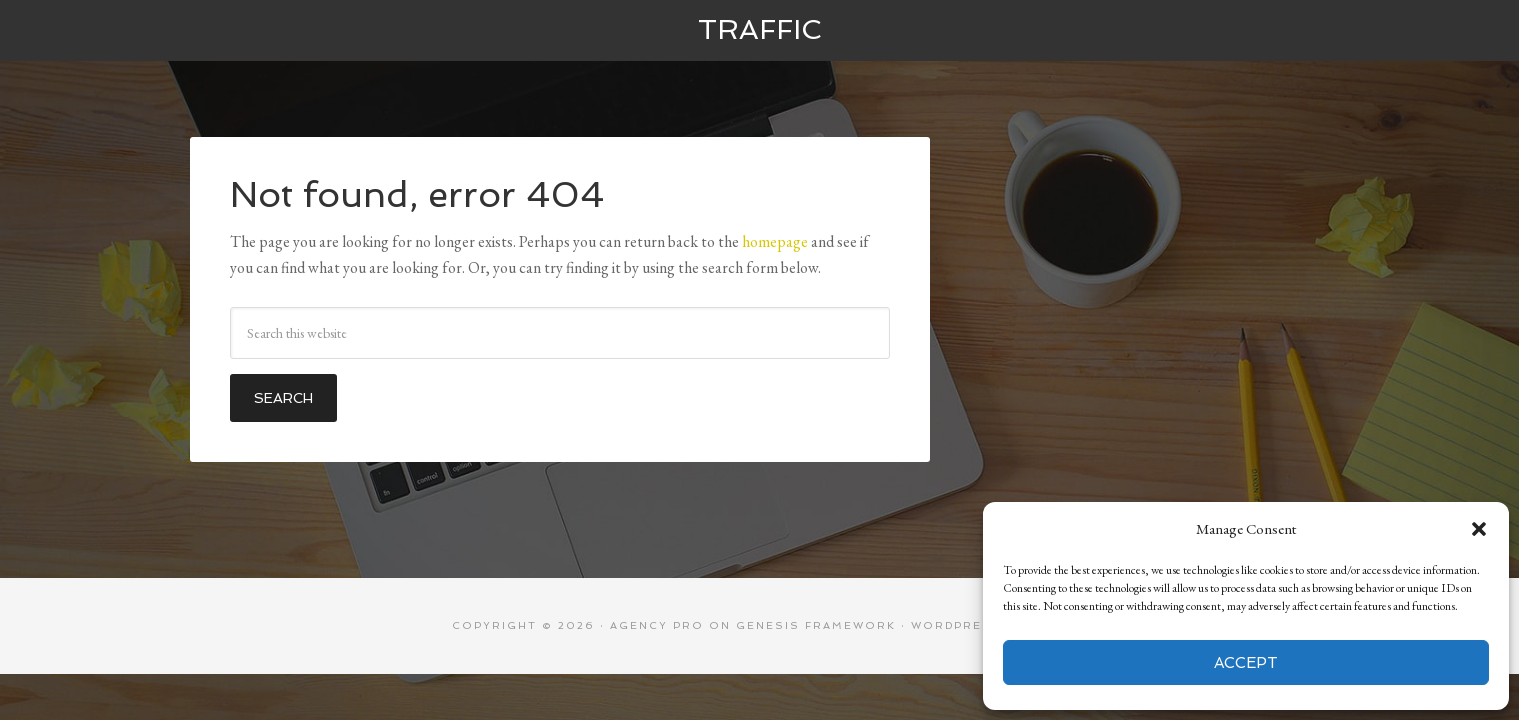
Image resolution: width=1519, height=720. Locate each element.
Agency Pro (657, 625)
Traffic (759, 29)
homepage (775, 241)
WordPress (956, 625)
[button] (1479, 529)
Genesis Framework (816, 625)
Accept (1246, 663)
